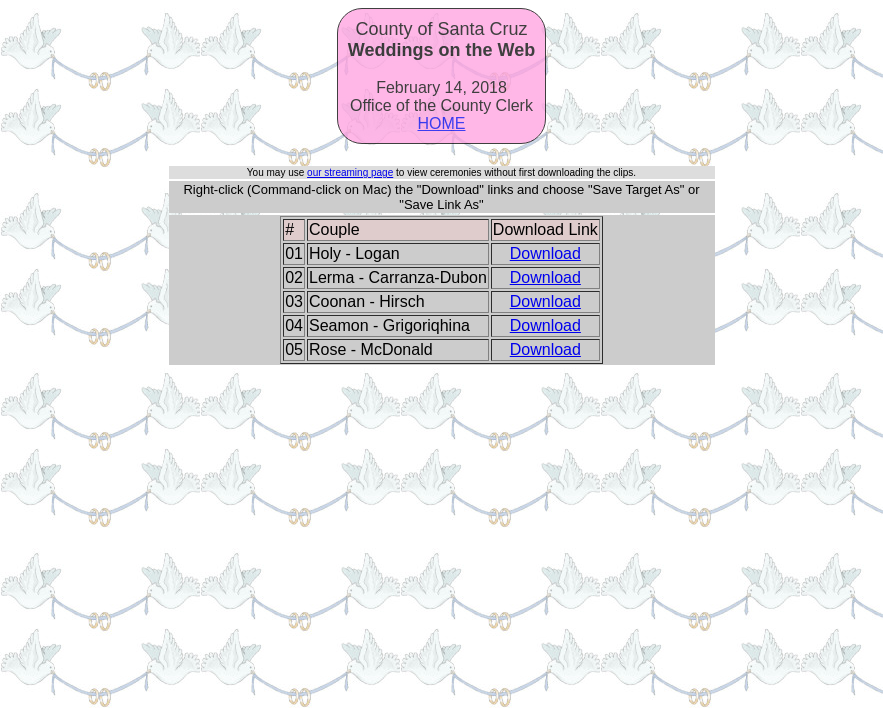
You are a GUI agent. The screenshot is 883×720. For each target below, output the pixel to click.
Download (545, 253)
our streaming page (350, 172)
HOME (442, 123)
